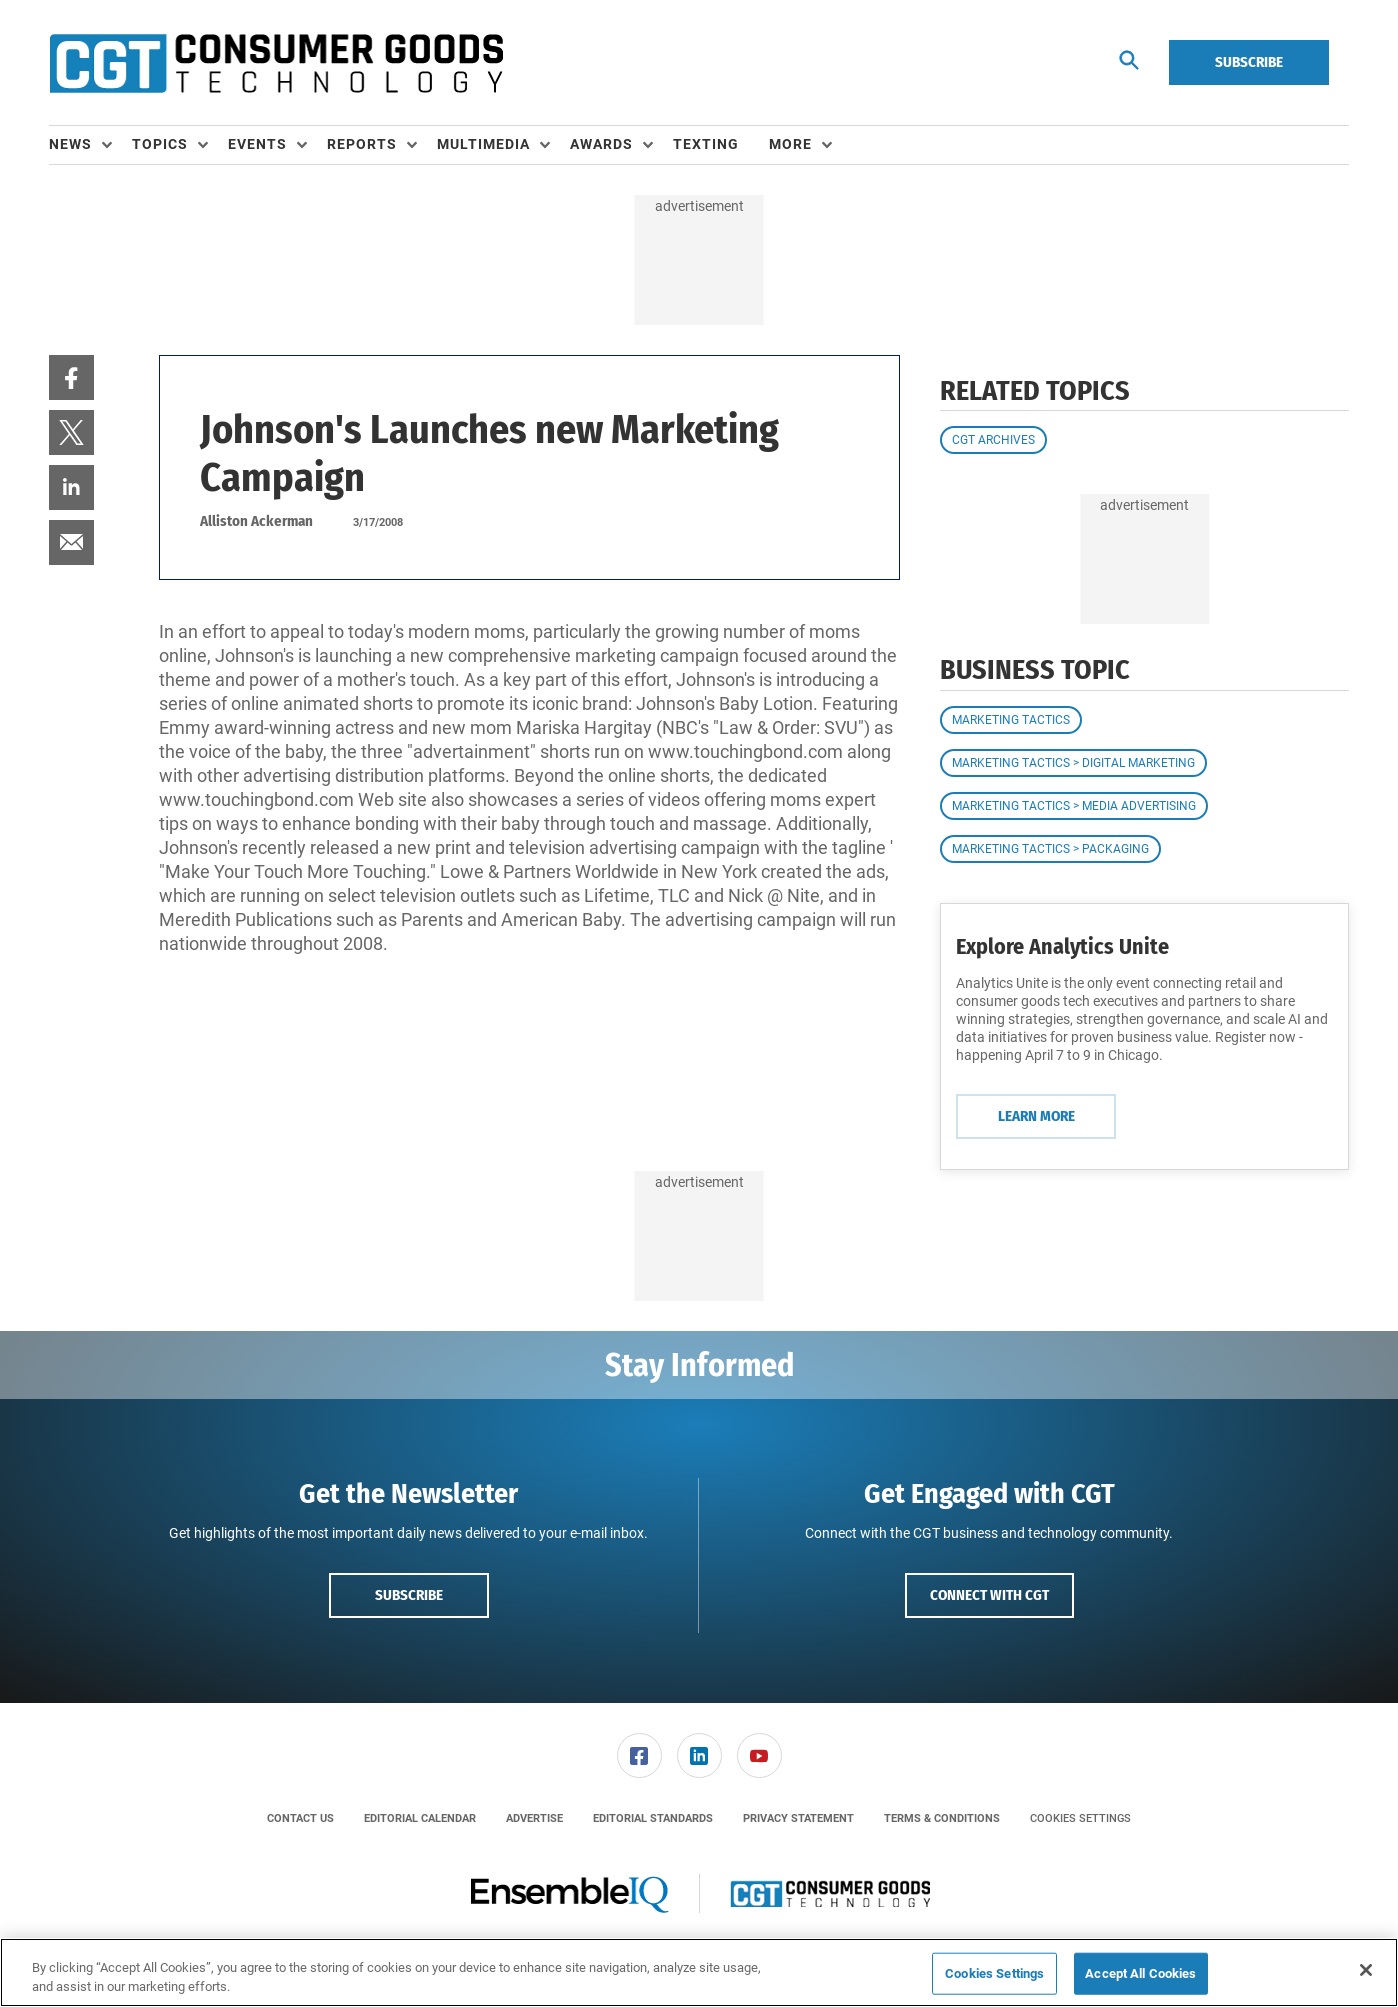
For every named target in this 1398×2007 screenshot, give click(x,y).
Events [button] (257, 144)
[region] (699, 1972)
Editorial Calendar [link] (420, 1818)
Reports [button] (362, 144)
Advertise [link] (534, 1818)
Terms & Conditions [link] (942, 1818)
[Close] (1366, 1970)
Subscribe (1249, 62)
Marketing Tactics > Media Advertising (1074, 806)
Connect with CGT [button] (989, 1595)
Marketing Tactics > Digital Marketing (1073, 763)
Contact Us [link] (300, 1818)
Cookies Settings (1080, 1818)
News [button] (70, 144)
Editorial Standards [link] (653, 1818)
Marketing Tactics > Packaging (1050, 849)
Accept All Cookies (1140, 1973)
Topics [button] (160, 144)
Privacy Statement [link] (798, 1818)
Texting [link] (706, 144)
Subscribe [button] (409, 1595)
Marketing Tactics (1011, 720)
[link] (71, 377)
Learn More (1036, 1116)
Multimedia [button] (483, 144)
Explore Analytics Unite (1062, 946)
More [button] (790, 144)
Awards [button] (601, 144)
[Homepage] (276, 63)
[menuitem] (90, 145)
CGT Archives (993, 440)
